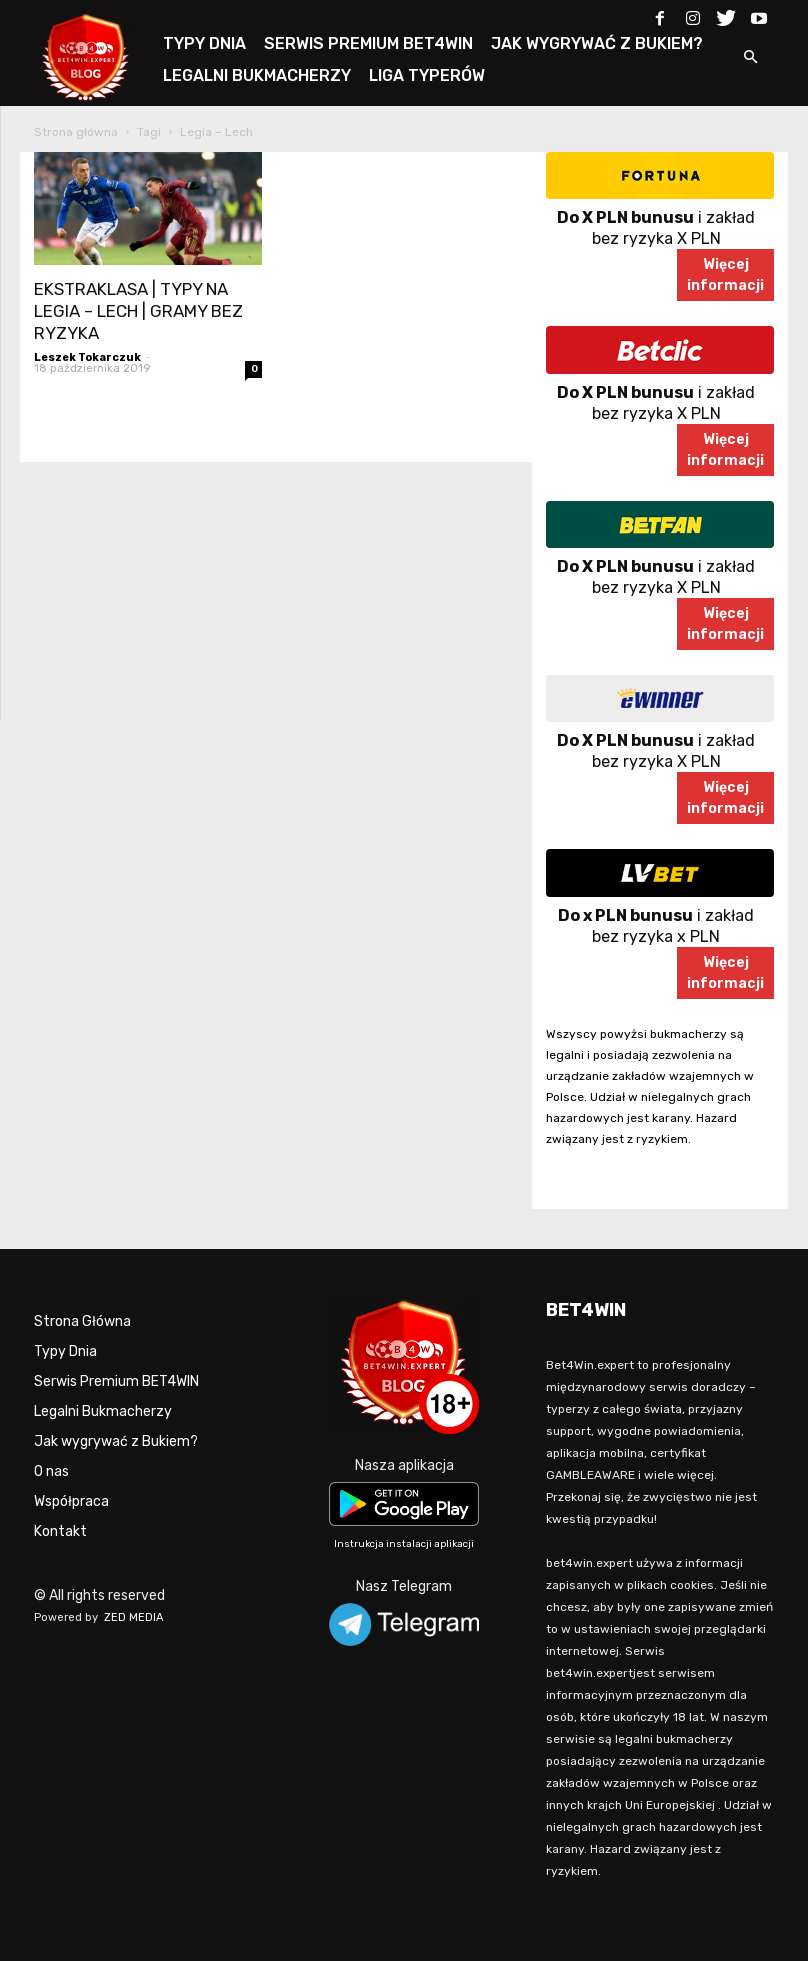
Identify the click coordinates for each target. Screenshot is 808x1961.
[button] (750, 58)
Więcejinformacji (725, 275)
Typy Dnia (65, 1351)
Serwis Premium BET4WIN (116, 1381)
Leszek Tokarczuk (87, 357)
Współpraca (71, 1501)
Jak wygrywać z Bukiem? (116, 1441)
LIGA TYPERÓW (427, 75)
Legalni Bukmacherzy (103, 1411)
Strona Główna (82, 1321)
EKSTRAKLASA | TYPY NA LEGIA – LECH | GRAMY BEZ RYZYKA (138, 311)
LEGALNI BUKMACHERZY (257, 75)
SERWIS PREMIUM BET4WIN (368, 43)
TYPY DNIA (204, 43)
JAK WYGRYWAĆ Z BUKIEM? (597, 43)
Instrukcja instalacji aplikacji (404, 1544)
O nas (51, 1471)
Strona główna (76, 132)
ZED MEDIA (134, 1617)
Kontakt (60, 1531)
